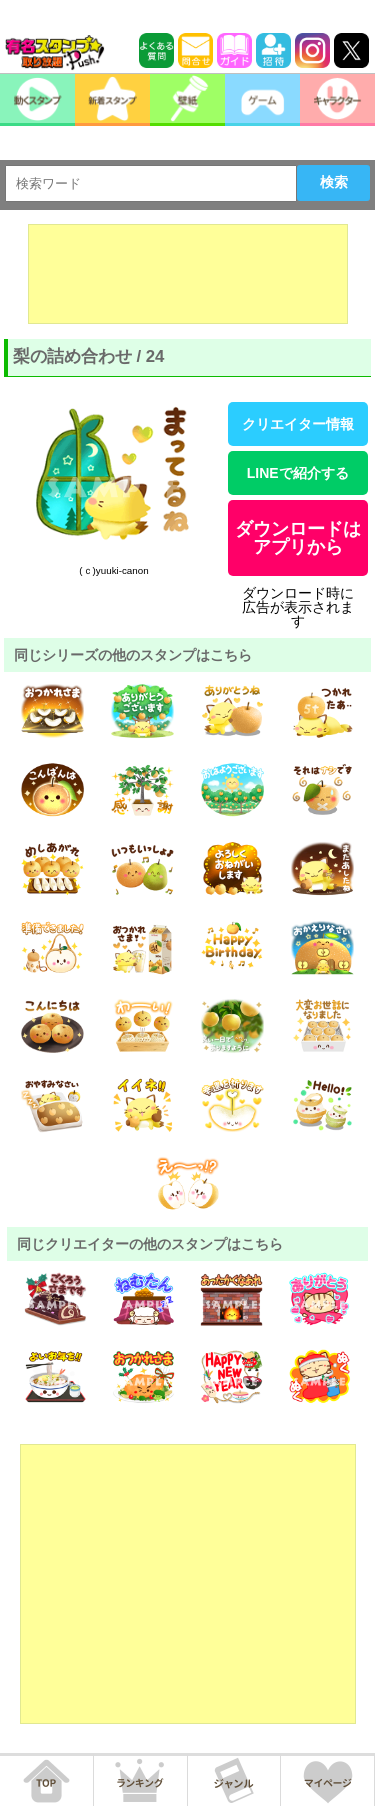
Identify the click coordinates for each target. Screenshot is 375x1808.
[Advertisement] (188, 274)
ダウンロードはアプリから (298, 538)
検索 (334, 182)
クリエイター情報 (298, 424)
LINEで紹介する (298, 473)
